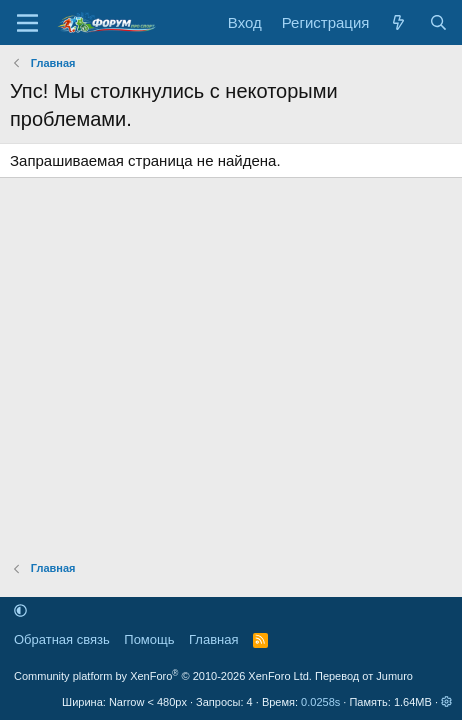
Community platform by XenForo (163, 676)
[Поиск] (438, 22)
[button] (20, 611)
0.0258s (320, 702)
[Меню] (27, 23)
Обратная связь (62, 639)
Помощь (149, 639)
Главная (213, 639)
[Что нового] (398, 22)
